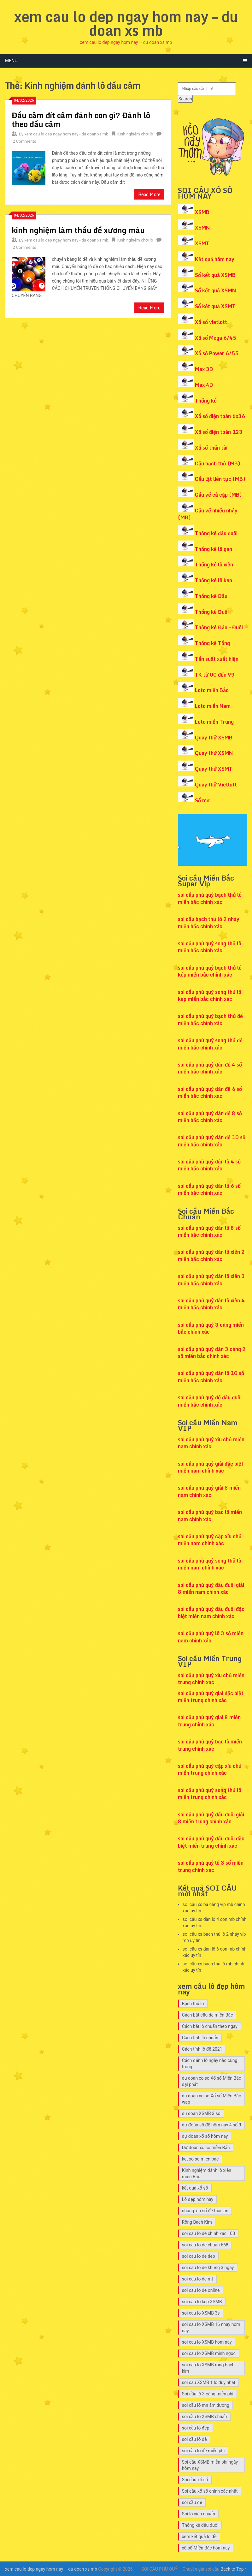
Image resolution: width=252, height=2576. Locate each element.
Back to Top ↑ (233, 2569)
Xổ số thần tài (211, 448)
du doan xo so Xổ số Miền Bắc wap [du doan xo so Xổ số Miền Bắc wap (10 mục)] (211, 2099)
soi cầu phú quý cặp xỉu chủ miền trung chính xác (210, 1769)
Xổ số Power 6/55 (216, 353)
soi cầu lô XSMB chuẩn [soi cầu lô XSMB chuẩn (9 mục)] (204, 2416)
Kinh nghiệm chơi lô (135, 134)
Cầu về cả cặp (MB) (218, 495)
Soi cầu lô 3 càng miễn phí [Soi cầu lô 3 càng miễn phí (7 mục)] (207, 2393)
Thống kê (206, 401)
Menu (11, 60)
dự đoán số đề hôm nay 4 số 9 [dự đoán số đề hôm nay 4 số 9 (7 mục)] (211, 2124)
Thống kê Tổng (212, 643)
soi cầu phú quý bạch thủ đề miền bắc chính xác (210, 1019)
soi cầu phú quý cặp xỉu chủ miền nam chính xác (210, 1539)
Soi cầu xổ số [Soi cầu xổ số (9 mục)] (195, 2479)
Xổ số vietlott (211, 322)
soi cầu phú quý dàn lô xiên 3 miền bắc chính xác (211, 1279)
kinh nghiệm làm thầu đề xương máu (78, 230)
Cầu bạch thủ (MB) (217, 463)
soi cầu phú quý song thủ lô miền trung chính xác (209, 1793)
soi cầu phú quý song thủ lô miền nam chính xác (209, 1564)
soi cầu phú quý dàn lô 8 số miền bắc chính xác (209, 1231)
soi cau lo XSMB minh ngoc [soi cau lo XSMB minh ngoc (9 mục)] (209, 2353)
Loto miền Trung (214, 722)
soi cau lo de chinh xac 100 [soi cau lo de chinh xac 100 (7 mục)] (208, 2233)
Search (185, 98)
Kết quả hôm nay (214, 259)
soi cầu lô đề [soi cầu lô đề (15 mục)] (194, 2439)
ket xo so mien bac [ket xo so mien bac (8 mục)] (200, 2158)
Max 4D (204, 385)
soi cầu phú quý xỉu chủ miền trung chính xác (211, 1678)
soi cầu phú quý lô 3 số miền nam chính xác (210, 1636)
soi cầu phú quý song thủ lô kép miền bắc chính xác (209, 995)
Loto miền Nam (213, 706)
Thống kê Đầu (211, 596)
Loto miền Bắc (212, 690)
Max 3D (204, 369)
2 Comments (24, 141)
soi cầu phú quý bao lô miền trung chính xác (210, 1745)
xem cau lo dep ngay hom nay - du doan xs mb (66, 134)
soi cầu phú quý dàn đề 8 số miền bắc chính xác (210, 1116)
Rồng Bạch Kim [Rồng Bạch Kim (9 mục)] (197, 2222)
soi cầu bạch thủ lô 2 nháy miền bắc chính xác (208, 922)
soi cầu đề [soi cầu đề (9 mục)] (192, 2502)
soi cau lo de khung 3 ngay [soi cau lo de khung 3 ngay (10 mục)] (208, 2267)
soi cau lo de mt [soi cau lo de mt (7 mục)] (197, 2278)
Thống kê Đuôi (212, 612)
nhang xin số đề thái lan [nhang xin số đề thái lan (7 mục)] (205, 2210)
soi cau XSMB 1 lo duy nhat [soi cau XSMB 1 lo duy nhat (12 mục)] (208, 2382)
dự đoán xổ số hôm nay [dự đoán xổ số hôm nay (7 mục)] (205, 2136)
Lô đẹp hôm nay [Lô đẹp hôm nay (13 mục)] (197, 2199)
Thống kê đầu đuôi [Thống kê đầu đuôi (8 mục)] (200, 2525)
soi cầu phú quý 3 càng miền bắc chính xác (211, 1328)
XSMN (202, 228)
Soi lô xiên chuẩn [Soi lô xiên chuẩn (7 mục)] (198, 2513)
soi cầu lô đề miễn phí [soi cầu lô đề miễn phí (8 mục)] (203, 2450)
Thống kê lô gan (213, 549)
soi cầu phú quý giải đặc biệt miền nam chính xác (210, 1467)
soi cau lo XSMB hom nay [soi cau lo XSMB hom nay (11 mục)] (207, 2342)
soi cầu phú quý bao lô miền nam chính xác (210, 1515)
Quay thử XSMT (213, 769)
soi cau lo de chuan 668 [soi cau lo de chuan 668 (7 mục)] (205, 2244)
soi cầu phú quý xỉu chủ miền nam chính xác (211, 1442)
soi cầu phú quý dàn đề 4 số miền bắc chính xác (210, 1068)
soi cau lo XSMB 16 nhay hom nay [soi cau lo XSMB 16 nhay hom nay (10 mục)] (211, 2327)
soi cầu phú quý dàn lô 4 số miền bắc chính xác (209, 1165)
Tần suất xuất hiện (216, 659)
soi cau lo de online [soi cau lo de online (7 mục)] (201, 2290)
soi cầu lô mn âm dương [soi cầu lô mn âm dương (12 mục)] (205, 2405)
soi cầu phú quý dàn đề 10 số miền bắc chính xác (211, 1140)
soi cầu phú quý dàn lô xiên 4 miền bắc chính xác (211, 1304)
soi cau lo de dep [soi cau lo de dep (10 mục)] (198, 2256)
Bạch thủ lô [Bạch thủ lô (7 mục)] (193, 2003)
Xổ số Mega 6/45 (215, 338)
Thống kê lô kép (213, 580)
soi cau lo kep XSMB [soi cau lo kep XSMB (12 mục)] (202, 2301)
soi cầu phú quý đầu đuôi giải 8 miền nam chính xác (211, 1588)
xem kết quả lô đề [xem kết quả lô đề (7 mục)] (199, 2536)
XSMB (202, 212)
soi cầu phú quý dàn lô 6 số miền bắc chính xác (209, 1189)
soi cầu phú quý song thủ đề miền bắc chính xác (210, 1043)
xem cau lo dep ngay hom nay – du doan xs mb (126, 23)
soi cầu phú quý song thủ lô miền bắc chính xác (209, 946)
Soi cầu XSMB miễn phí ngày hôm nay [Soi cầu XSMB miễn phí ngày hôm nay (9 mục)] (210, 2465)
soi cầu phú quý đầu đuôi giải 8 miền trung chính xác (211, 1818)
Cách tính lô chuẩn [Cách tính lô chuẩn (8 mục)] (200, 2037)
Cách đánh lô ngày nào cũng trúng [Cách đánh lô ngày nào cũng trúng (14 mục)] (209, 2063)
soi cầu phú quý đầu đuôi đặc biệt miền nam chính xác (211, 1612)
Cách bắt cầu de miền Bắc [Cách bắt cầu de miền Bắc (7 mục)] (207, 2014)
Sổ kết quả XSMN (215, 290)
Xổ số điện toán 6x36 (220, 416)
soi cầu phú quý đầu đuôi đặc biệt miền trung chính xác (211, 1842)
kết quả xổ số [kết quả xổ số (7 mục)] (195, 2187)
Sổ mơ (202, 800)
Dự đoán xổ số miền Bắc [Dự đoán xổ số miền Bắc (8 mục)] (206, 2147)
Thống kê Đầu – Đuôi (219, 627)
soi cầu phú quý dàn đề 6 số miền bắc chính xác (210, 1092)
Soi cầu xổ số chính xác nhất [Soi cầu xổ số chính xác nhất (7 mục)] (210, 2491)
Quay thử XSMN (214, 753)
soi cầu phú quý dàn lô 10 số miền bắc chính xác (211, 1376)
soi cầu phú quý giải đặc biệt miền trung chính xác (210, 1696)
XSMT (202, 243)
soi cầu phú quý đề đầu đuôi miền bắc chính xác (210, 1400)
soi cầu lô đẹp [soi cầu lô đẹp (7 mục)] (195, 2427)
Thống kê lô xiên (214, 564)
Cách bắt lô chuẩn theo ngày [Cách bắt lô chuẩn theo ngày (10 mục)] (209, 2026)
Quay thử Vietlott (216, 784)
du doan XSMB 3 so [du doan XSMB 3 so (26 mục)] (201, 2113)
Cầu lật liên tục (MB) (220, 479)
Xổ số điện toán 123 (219, 432)
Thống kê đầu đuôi (216, 533)
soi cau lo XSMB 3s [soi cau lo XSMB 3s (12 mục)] (201, 2313)
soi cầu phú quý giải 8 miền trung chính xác (209, 1720)
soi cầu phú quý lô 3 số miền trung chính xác (210, 1866)
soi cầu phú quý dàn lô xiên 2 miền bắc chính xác (211, 1255)
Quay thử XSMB (213, 737)
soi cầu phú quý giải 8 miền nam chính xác (209, 1491)
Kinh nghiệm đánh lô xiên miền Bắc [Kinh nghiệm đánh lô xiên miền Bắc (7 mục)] (206, 2173)
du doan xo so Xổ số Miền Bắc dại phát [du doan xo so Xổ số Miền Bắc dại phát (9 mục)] (211, 2081)
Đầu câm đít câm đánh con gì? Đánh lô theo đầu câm (81, 119)
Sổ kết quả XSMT (215, 306)
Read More (149, 194)
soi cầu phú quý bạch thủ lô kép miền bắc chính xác (210, 971)
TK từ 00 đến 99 (215, 675)
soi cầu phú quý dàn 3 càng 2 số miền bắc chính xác (212, 1352)
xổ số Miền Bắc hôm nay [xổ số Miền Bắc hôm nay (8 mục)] (206, 2547)
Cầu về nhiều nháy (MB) (207, 514)
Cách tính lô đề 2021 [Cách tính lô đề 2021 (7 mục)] (202, 2049)
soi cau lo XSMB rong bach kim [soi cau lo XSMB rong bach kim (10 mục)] (208, 2368)
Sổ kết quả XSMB (215, 275)
